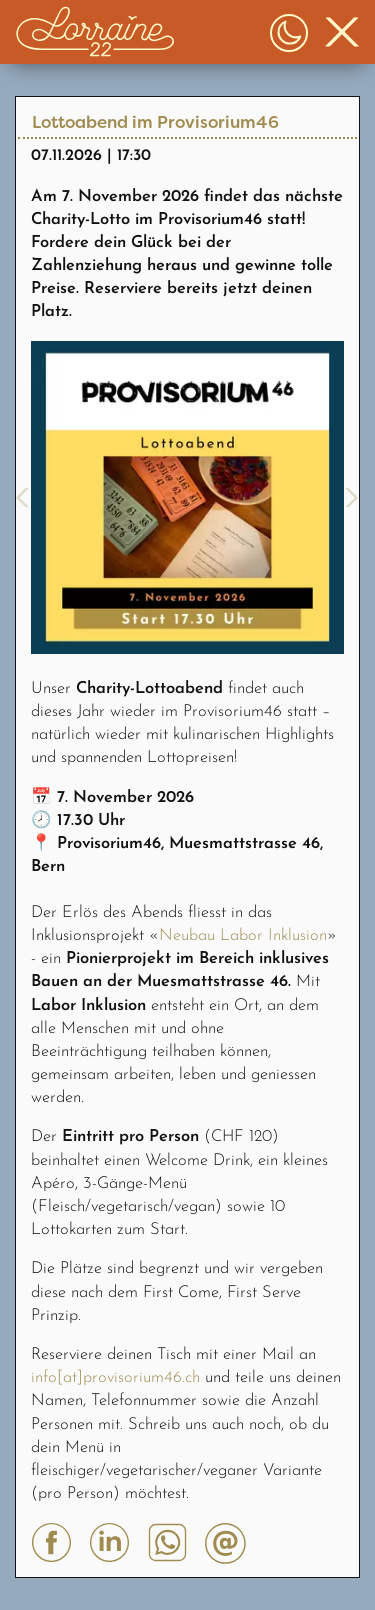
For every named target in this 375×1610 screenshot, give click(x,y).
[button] (95, 31)
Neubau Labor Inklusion (243, 936)
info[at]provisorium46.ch (115, 1378)
